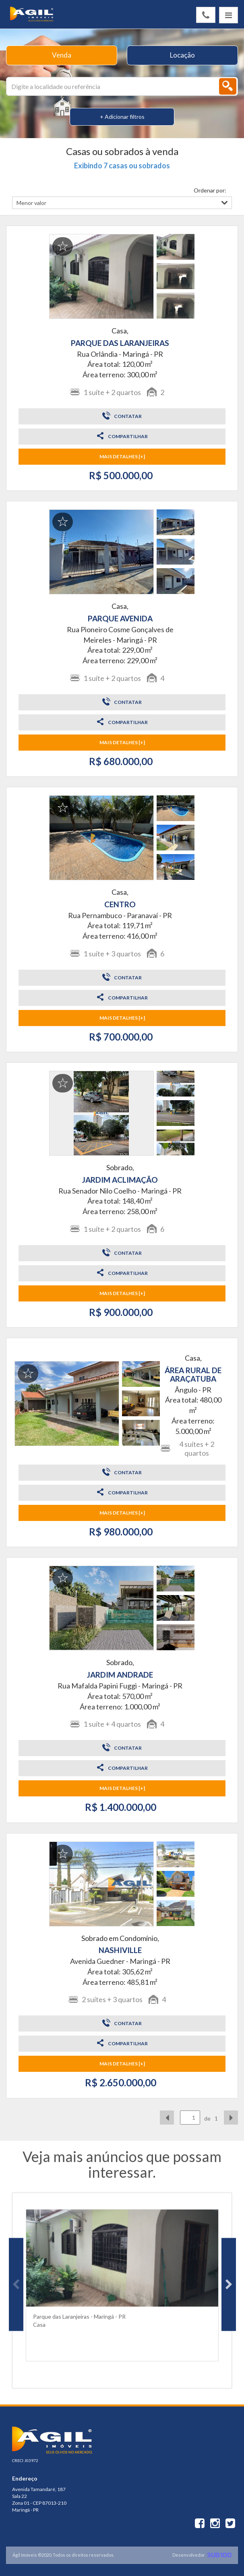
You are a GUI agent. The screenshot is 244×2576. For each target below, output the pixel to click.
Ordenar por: (210, 190)
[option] (122, 2284)
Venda (61, 55)
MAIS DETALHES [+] (122, 456)
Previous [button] (16, 2284)
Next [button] (228, 2284)
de (207, 2118)
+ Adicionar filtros (122, 116)
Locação (182, 55)
